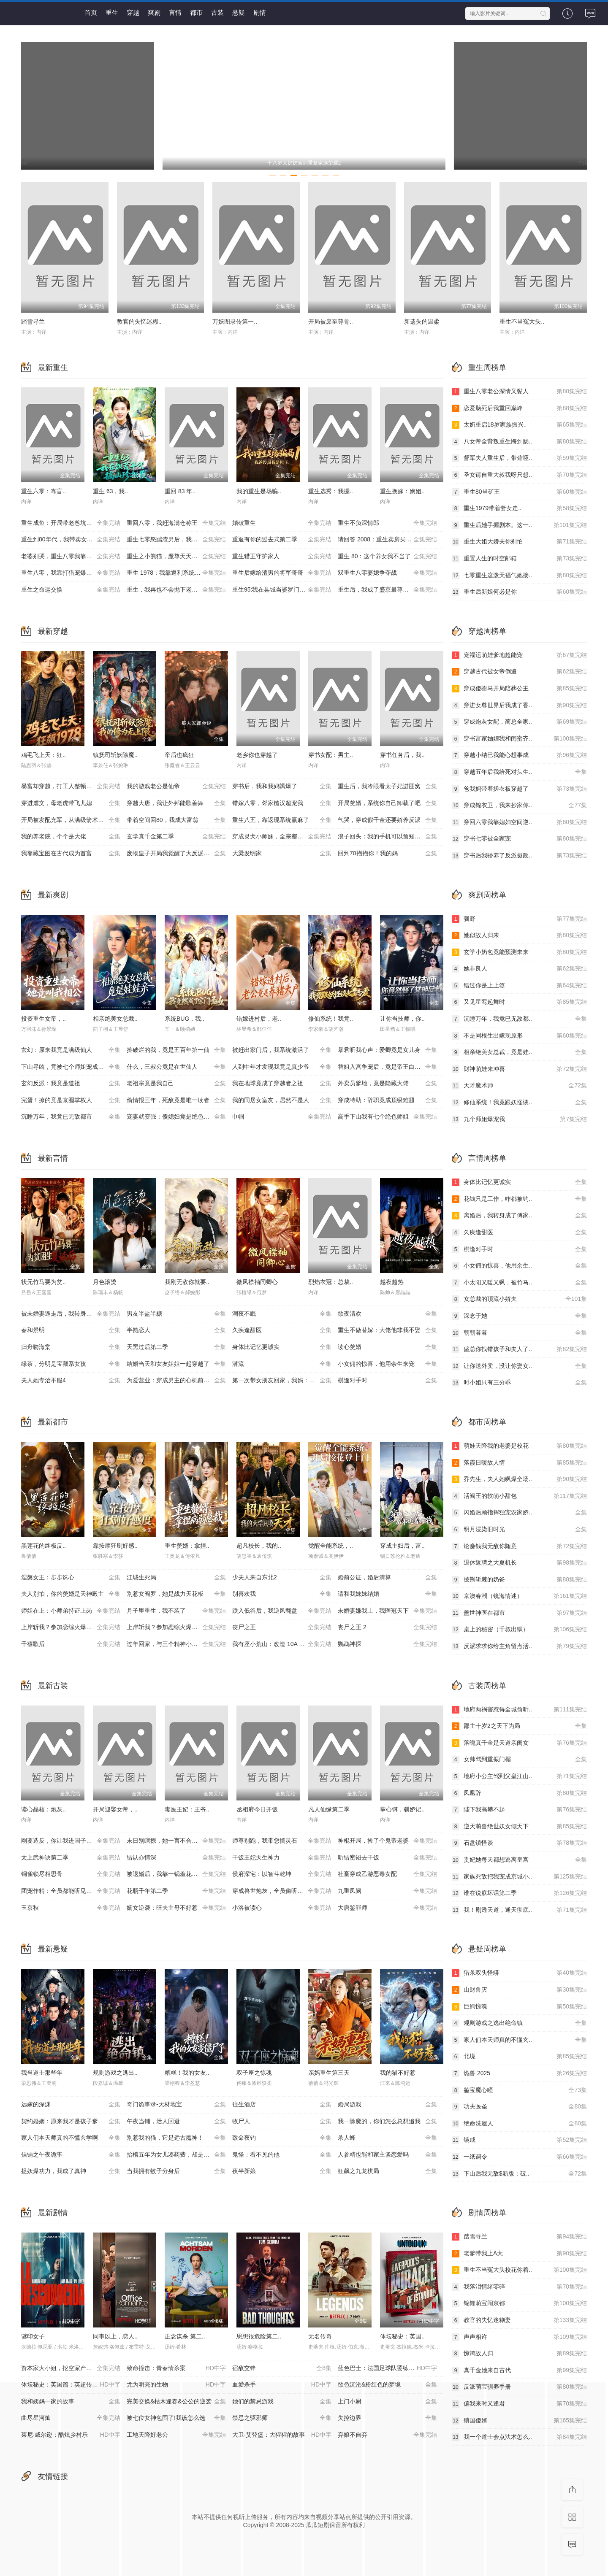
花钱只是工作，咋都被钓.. (519, 1199)
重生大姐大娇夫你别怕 (519, 542)
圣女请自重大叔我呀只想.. (519, 475)
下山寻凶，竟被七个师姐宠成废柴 (70, 1067)
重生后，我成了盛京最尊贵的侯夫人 (387, 590)
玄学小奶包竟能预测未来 (519, 952)
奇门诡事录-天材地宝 (176, 2104)
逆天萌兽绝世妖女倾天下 (519, 1826)
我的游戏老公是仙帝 (176, 786)
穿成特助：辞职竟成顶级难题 (387, 1100)
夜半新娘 (281, 2171)
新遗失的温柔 (422, 321)
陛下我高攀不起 (519, 1810)
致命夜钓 (281, 2138)
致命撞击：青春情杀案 (176, 2368)
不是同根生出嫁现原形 (519, 1036)
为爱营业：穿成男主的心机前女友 (176, 1380)
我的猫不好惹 (397, 2072)
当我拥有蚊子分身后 (176, 2171)
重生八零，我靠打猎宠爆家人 (70, 573)
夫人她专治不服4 (70, 1380)
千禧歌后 (70, 1644)
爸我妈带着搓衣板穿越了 (519, 789)
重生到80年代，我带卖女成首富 (70, 539)
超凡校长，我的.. (258, 1545)
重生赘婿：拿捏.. (187, 1545)
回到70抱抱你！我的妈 (387, 853)
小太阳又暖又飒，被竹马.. (519, 1283)
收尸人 (281, 2121)
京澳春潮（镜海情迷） (519, 1596)
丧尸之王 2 (387, 1627)
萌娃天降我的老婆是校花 (519, 1446)
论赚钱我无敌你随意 (519, 1546)
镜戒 (519, 2140)
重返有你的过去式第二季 (281, 539)
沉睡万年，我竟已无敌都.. (519, 1019)
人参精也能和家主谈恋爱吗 (387, 2155)
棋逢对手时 (387, 1380)
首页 (90, 12)
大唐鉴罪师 (387, 1908)
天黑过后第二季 (176, 1347)
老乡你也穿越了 (257, 754)
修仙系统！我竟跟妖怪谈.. (519, 1102)
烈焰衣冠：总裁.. (330, 1282)
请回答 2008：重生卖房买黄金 (387, 539)
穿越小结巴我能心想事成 (519, 755)
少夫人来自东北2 (281, 1577)
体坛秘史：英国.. (402, 2336)
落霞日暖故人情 (519, 1463)
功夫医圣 (519, 2107)
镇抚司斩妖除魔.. (115, 754)
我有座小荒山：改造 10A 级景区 (281, 1644)
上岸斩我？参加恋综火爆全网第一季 (70, 1627)
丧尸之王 (281, 1627)
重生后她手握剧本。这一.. (519, 525)
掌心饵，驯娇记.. (402, 1809)
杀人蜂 (387, 2138)
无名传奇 (320, 2336)
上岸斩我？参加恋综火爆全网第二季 (176, 1627)
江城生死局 (176, 1577)
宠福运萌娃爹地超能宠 (519, 655)
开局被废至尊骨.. (330, 321)
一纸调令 (519, 2157)
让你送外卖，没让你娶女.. (519, 1366)
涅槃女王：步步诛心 (70, 1577)
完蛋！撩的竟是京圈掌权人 (70, 1100)
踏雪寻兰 (33, 321)
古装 (217, 12)
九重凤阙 (387, 1891)
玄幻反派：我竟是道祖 (70, 1083)
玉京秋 (70, 1908)
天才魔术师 (519, 1085)
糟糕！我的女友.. (187, 2072)
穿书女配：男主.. (330, 754)
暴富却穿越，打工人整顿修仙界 (70, 786)
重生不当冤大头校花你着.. (519, 2270)
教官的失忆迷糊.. (139, 321)
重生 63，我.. (110, 491)
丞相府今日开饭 (257, 1809)
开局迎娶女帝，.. (115, 1809)
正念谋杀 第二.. (185, 2336)
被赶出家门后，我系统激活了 (281, 1050)
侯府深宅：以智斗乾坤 (281, 1874)
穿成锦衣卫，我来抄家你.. (519, 805)
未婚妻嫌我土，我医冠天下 (387, 1611)
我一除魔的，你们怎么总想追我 (387, 2121)
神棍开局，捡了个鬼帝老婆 (387, 1841)
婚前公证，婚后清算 (387, 1577)
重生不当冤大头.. (521, 321)
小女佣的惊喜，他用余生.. (519, 1266)
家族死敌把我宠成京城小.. (519, 1877)
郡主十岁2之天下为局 (519, 1726)
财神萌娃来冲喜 (519, 1069)
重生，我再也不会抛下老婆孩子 (176, 590)
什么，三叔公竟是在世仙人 (176, 1067)
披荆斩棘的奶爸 (519, 1580)
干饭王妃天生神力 (281, 1858)
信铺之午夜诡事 (70, 2155)
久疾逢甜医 (281, 1330)
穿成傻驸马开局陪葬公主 (519, 688)
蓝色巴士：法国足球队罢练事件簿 (387, 2368)
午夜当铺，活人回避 (176, 2121)
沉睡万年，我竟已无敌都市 (70, 1117)
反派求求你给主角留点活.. (519, 1646)
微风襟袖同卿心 (257, 1282)
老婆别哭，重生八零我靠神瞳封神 (70, 556)
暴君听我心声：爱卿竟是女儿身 (387, 1050)
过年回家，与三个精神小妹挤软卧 (176, 1644)
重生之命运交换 (70, 590)
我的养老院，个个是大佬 (70, 837)
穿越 (133, 12)
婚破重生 (281, 523)
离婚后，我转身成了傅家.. (519, 1215)
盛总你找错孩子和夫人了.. (519, 1349)
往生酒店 (281, 2104)
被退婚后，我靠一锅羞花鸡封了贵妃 (176, 1874)
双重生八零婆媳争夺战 (387, 573)
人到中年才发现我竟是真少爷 (281, 1067)
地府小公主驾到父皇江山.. (519, 1776)
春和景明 (70, 1330)
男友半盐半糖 (176, 1314)
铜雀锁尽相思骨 (70, 1874)
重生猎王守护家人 (281, 556)
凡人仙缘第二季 (329, 1809)
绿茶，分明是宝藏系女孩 (70, 1364)
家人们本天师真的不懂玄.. (519, 2040)
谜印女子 (33, 2336)
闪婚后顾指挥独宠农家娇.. (519, 1512)
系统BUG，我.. (184, 1018)
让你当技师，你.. (402, 1018)
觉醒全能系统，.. (330, 1545)
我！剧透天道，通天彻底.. (519, 1910)
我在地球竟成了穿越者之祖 (281, 1083)
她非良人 (519, 969)
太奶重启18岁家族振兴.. (519, 425)
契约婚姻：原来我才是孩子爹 (70, 2121)
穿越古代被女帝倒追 (519, 672)
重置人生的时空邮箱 (519, 558)
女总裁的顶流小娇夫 (519, 1299)
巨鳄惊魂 (519, 2007)
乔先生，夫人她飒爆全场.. (519, 1479)
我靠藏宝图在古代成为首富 (70, 853)
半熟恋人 (176, 1330)
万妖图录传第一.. (234, 321)
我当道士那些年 (41, 2072)
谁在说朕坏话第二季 (519, 1893)
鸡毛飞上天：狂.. (43, 754)
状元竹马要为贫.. (43, 1282)
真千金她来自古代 (519, 2370)
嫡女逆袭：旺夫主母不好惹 (176, 1908)
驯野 (519, 919)
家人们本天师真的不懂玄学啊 (70, 2138)
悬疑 (238, 12)
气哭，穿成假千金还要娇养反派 (387, 820)
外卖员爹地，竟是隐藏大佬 (387, 1083)
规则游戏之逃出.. (115, 2072)
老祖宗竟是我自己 (176, 1083)
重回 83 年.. (180, 491)
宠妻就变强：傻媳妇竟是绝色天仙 (176, 1117)
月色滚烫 (105, 1282)
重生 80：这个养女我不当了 (387, 556)
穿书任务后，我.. (402, 754)
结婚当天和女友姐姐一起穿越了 (176, 1364)
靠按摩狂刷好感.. (115, 1545)
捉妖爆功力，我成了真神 (70, 2171)
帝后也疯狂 (179, 754)
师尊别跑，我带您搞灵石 (281, 1841)
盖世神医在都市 (519, 1613)
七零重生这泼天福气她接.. (519, 575)
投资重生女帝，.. (43, 1018)
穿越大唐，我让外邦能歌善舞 (176, 803)
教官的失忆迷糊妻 (519, 2320)
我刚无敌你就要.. (187, 1282)
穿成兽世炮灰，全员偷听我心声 (281, 1891)
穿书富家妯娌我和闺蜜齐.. (519, 739)
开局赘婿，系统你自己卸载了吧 (387, 803)
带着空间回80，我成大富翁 (176, 820)
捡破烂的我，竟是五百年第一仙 (176, 1050)
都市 (196, 12)
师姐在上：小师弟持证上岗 (70, 1611)
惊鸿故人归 (519, 2353)
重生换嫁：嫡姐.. (402, 491)
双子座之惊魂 (254, 2072)
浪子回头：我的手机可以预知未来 (387, 837)
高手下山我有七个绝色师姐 (387, 1117)
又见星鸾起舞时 (519, 1002)
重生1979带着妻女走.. (519, 508)
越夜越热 (392, 1282)
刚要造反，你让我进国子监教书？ (70, 1841)
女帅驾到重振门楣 (519, 1759)
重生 (112, 12)
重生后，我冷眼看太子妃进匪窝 (387, 786)
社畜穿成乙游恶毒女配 (387, 1874)
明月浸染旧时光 (519, 1529)
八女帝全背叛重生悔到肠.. (519, 442)
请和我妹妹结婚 (387, 1594)
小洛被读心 (281, 1908)
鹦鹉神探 (387, 1644)
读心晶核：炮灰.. (43, 1809)
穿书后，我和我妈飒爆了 (281, 786)
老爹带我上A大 (519, 2253)
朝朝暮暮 (519, 1333)
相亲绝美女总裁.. (115, 1018)
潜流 (281, 1364)
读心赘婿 (387, 1347)
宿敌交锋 (281, 2368)
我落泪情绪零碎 (519, 2287)
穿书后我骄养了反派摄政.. (519, 855)
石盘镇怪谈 (519, 1843)
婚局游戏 (387, 2104)
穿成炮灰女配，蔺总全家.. (519, 722)
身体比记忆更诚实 (281, 1347)
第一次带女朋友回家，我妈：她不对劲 (282, 1380)
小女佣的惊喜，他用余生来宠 (387, 1364)
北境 (519, 2056)
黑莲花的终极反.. (43, 1545)
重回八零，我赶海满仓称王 (176, 523)
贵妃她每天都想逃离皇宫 (519, 1860)
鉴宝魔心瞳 (519, 2090)
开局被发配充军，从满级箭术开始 (70, 820)
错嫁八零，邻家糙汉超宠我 (281, 803)
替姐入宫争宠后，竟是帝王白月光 (387, 1067)
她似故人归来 (519, 935)
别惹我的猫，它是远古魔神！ (176, 2138)
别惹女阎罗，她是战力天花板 (176, 1594)
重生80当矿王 (519, 492)
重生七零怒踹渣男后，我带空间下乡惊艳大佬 (179, 539)
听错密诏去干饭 (387, 1858)
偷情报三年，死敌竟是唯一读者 (176, 1100)
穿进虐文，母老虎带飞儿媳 (70, 803)
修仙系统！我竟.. (330, 1018)
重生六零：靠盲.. (43, 491)
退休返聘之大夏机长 (519, 1563)
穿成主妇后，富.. (402, 1545)
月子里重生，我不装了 (176, 1611)
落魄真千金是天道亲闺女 (519, 1743)
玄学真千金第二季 (176, 837)
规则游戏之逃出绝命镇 (519, 2023)
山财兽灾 (519, 1990)
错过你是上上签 (519, 985)
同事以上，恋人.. (115, 2336)
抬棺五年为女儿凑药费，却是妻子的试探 (179, 2155)
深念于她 (519, 1316)
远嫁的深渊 (70, 2104)
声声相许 (519, 2337)
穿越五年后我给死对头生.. (519, 772)
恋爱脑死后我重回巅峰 (519, 408)
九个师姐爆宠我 (519, 1119)
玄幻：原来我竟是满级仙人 (70, 1050)
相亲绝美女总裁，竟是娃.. (519, 1052)
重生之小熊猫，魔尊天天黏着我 (176, 556)
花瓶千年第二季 (176, 1891)
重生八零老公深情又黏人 (519, 391)
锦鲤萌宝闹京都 (519, 2303)
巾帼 (281, 1117)
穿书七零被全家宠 (519, 839)
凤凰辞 (519, 1793)
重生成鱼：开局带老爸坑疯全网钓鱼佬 (71, 523)
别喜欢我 (281, 1594)
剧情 (259, 12)
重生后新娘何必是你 (519, 592)
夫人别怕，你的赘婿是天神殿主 (70, 1594)
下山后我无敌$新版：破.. (519, 2174)
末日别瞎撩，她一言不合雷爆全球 (176, 1841)
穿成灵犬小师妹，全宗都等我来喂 (281, 837)
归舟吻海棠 (70, 1347)
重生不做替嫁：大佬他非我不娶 (387, 1330)
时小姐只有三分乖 (519, 1383)
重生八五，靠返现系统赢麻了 (281, 820)
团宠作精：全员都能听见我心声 (70, 1891)
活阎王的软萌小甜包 (519, 1496)
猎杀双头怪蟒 (519, 1973)
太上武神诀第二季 (70, 1858)
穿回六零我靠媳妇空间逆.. (519, 822)
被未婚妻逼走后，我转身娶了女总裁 (70, 1314)
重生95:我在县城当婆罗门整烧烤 (281, 590)
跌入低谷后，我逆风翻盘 (281, 1611)
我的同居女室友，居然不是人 (281, 1100)
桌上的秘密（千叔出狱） (519, 1629)
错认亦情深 (176, 1858)
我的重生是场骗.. (258, 491)
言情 (175, 12)
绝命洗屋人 (519, 2123)
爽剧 (154, 12)
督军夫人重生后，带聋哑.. (519, 458)
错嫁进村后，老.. (258, 1018)
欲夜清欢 (387, 1314)
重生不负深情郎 (387, 523)
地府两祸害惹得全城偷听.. (519, 1710)
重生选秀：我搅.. (330, 491)
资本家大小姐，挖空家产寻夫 (70, 2368)
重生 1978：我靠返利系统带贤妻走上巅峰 (179, 573)
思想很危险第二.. (258, 2336)
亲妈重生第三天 (329, 2072)
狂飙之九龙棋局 (387, 2171)
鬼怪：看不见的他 (281, 2155)
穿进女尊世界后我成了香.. (519, 705)
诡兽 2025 (519, 2073)
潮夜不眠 (281, 1314)
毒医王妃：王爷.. (187, 1809)
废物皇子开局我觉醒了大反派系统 (176, 853)
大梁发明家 (281, 853)
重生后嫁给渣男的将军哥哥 (281, 573)
